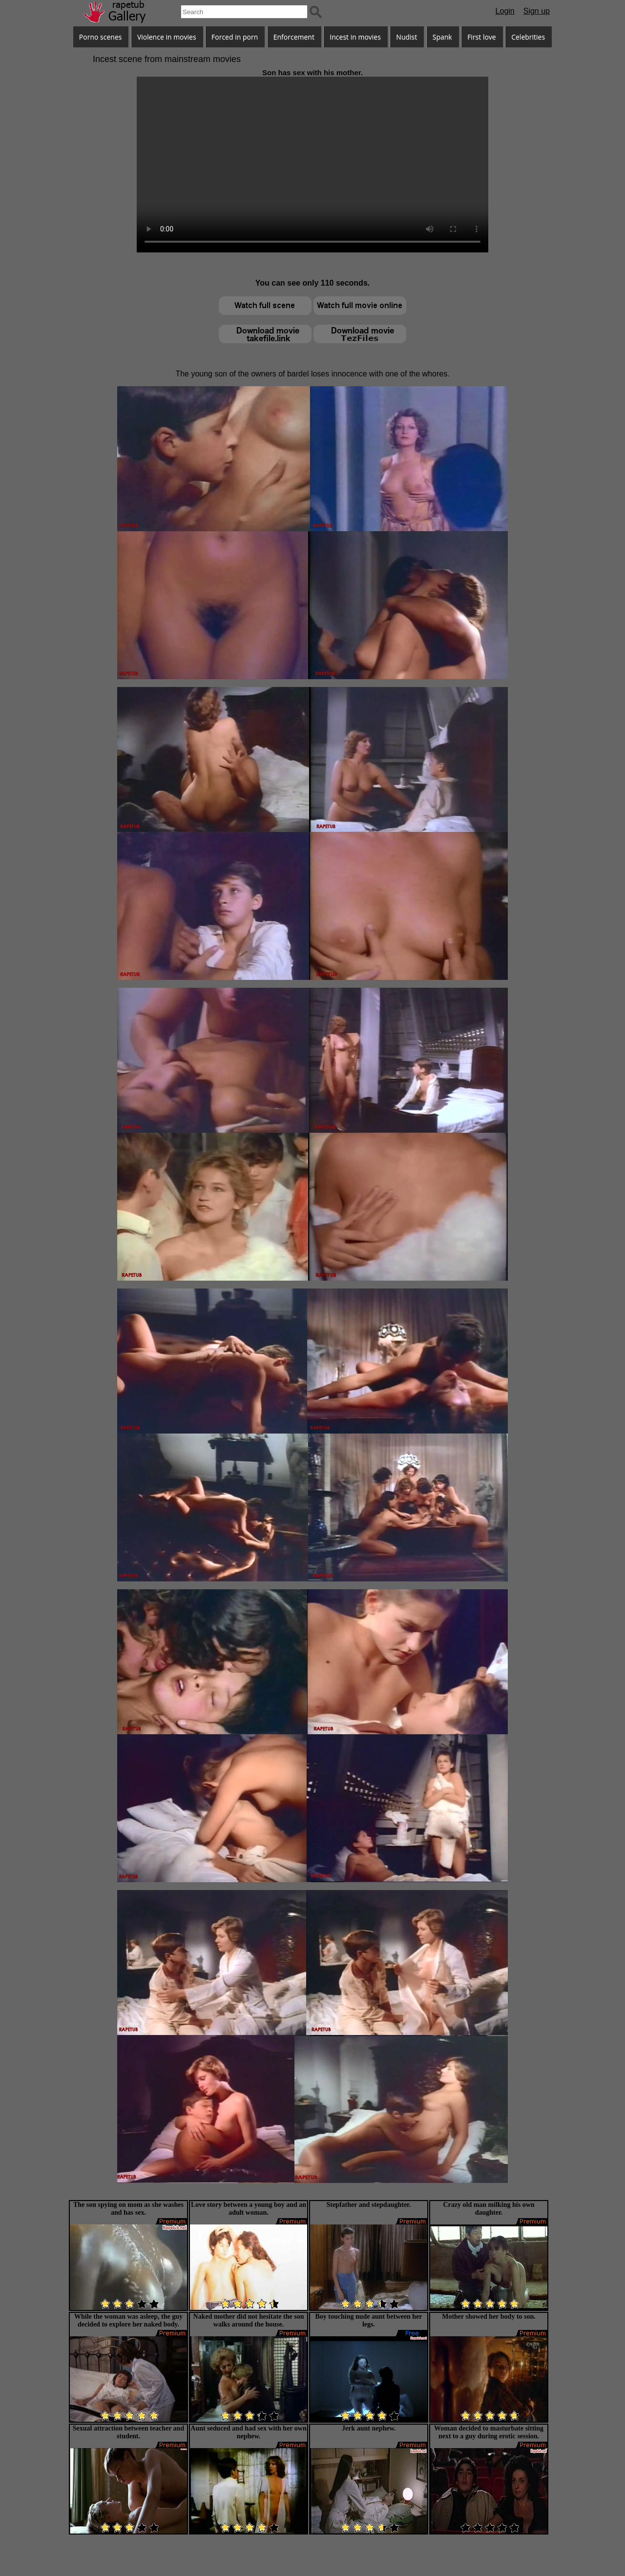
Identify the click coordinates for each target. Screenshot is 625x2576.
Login (505, 11)
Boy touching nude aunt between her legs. (368, 2320)
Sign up (536, 11)
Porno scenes (100, 37)
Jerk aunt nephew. (369, 2428)
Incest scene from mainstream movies (167, 59)
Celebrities (528, 37)
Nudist (406, 37)
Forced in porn (234, 37)
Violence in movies (166, 37)
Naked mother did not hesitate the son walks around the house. (248, 2320)
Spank (442, 37)
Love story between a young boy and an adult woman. (248, 2208)
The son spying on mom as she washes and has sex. (128, 2208)
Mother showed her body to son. (489, 2316)
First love (481, 37)
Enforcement (293, 37)
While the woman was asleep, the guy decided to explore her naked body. (128, 2320)
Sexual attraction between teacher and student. (128, 2432)
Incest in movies (355, 37)
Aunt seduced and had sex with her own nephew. (248, 2432)
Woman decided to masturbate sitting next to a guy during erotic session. (488, 2432)
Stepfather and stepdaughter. (368, 2204)
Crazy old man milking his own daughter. (488, 2208)
